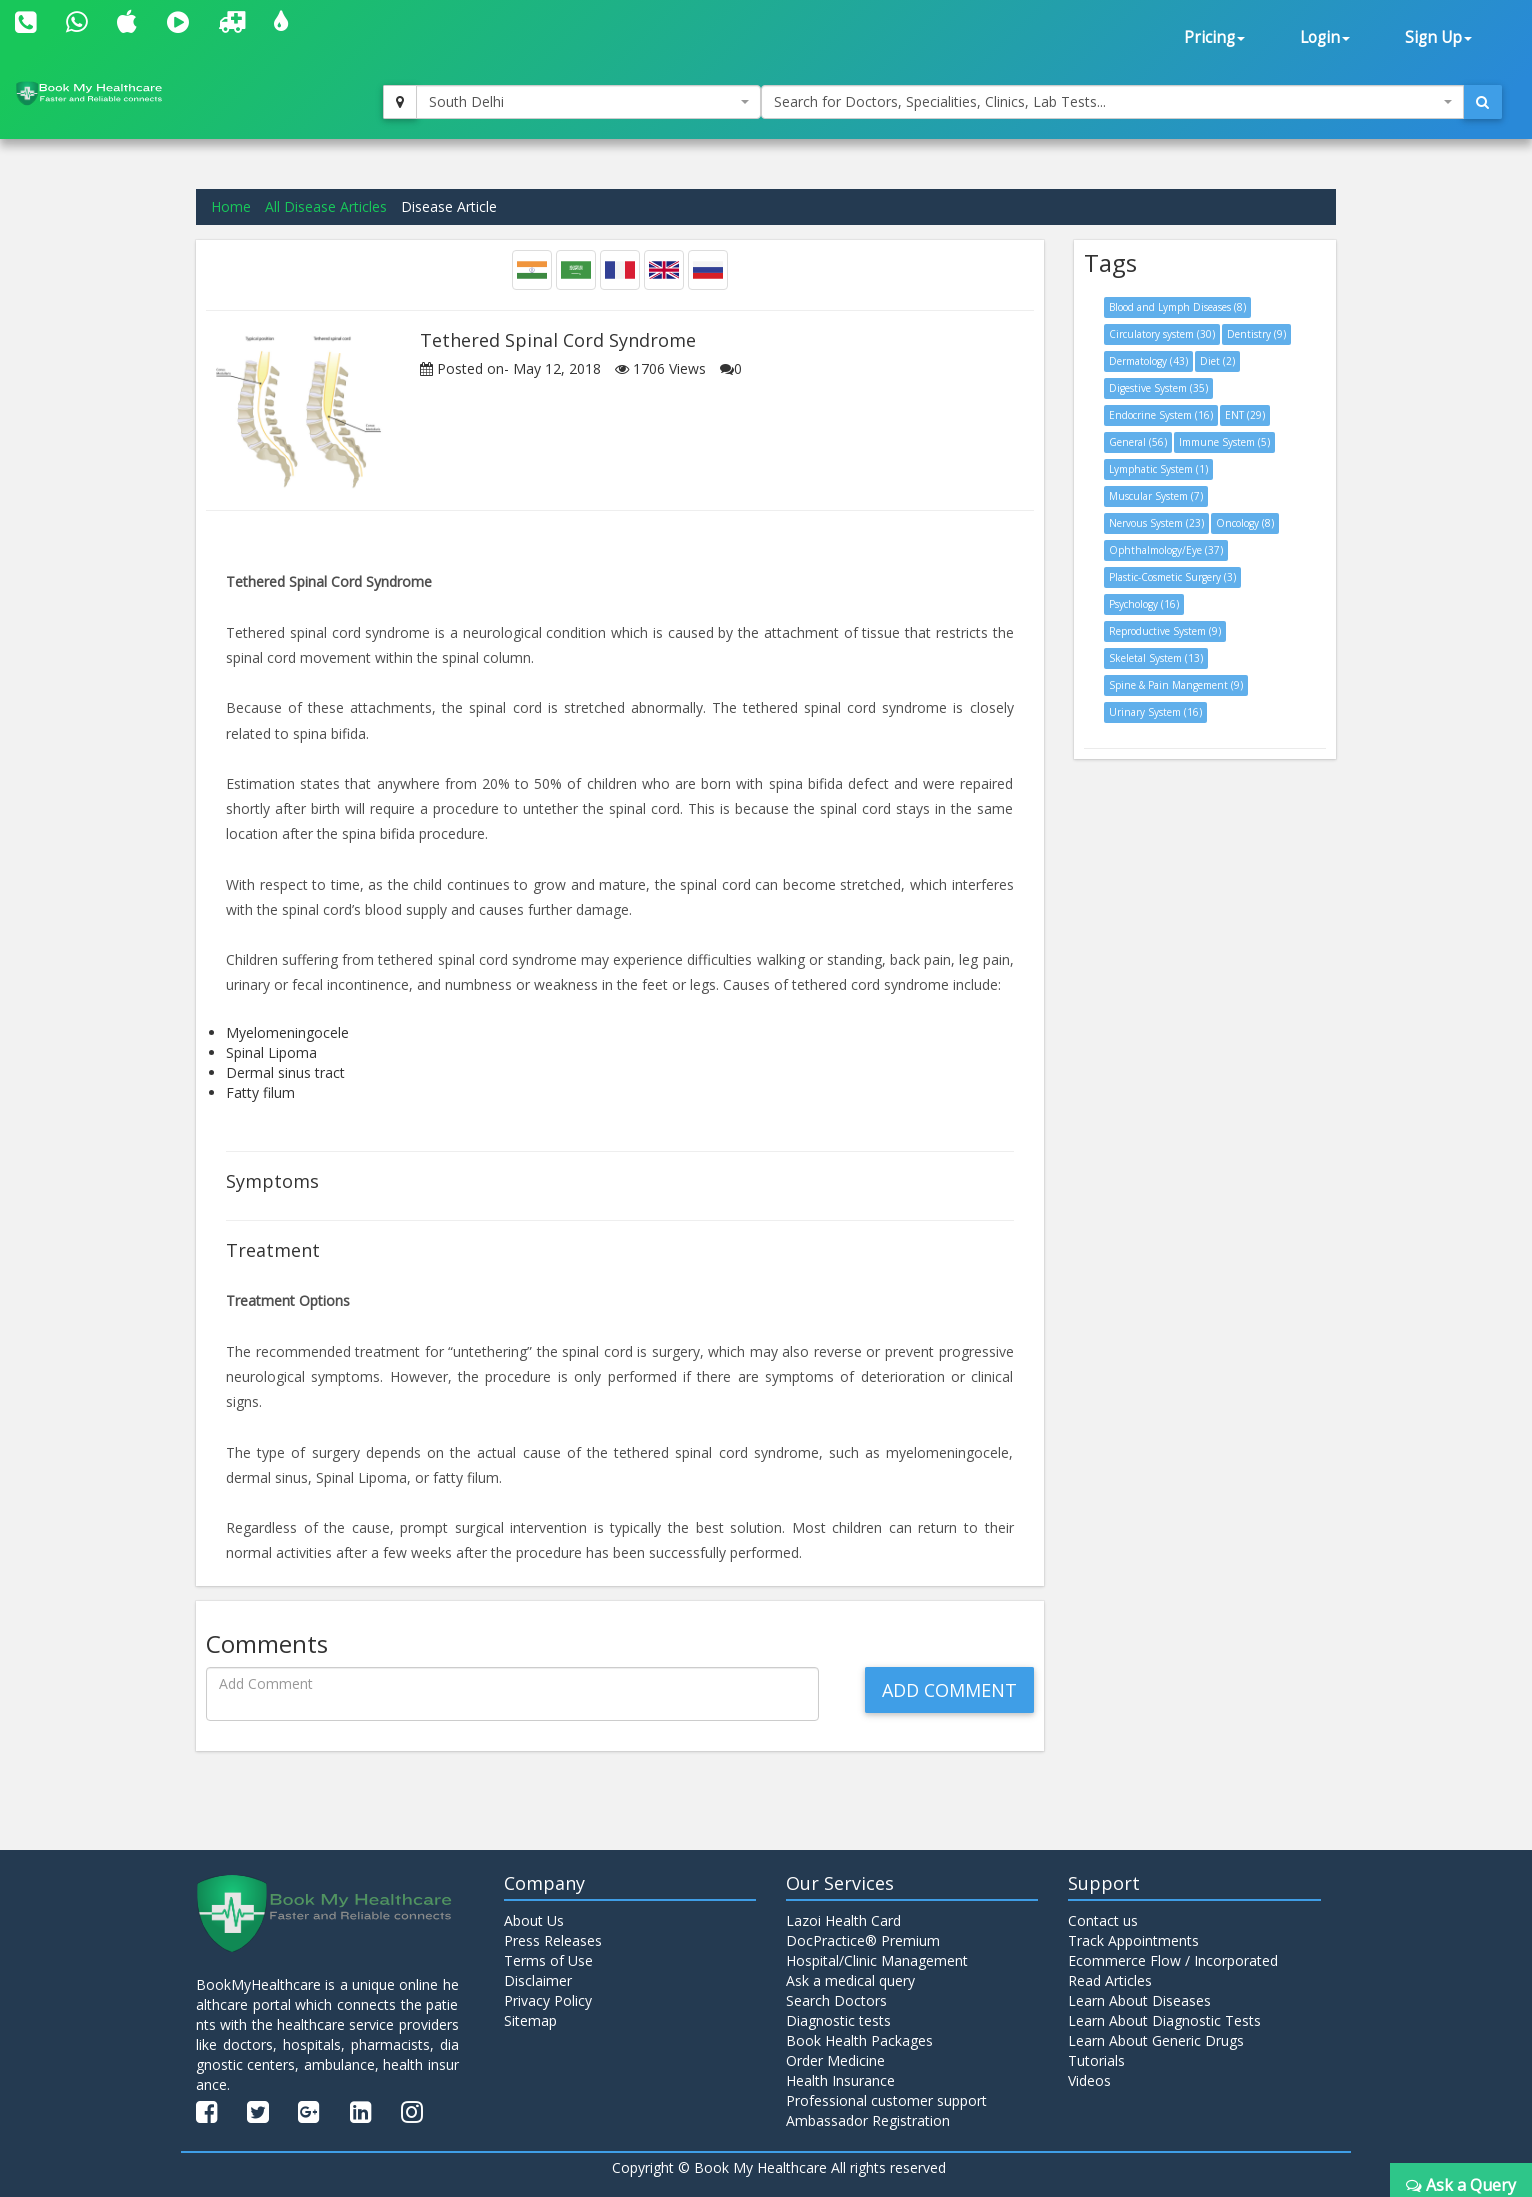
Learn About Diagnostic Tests (1164, 2020)
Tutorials (1096, 2060)
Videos (1089, 2080)
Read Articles (1110, 1980)
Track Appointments (1133, 1940)
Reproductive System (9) (1165, 631)
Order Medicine (835, 2060)
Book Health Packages (859, 2040)
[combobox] (588, 102)
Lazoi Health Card (843, 1920)
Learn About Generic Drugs (1156, 2040)
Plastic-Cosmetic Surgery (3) (1172, 577)
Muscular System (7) (1156, 496)
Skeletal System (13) (1156, 658)
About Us (534, 1920)
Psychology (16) (1144, 604)
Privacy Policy (548, 2000)
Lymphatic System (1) (1158, 469)
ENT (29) (1245, 415)
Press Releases (553, 1940)
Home (231, 206)
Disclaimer (538, 1980)
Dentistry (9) (1256, 334)
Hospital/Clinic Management (877, 1960)
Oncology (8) (1245, 523)
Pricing (1214, 37)
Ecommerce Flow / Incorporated (1173, 1960)
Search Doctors (836, 2000)
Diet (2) (1217, 361)
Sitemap (530, 2020)
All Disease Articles (326, 206)
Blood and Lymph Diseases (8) (1177, 307)
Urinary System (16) (1155, 712)
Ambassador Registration (868, 2120)
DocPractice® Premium (863, 1940)
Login (1325, 37)
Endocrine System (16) (1161, 415)
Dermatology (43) (1148, 361)
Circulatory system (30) (1162, 334)
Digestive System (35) (1158, 388)
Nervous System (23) (1156, 523)
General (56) (1138, 442)
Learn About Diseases (1139, 2000)
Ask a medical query (850, 1980)
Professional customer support (886, 2100)
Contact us (1103, 1920)
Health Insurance (840, 2080)
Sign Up (1438, 37)
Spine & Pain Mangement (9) (1176, 685)
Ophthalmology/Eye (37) (1166, 550)
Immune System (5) (1224, 442)
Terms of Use (548, 1960)
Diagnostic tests (838, 2020)
